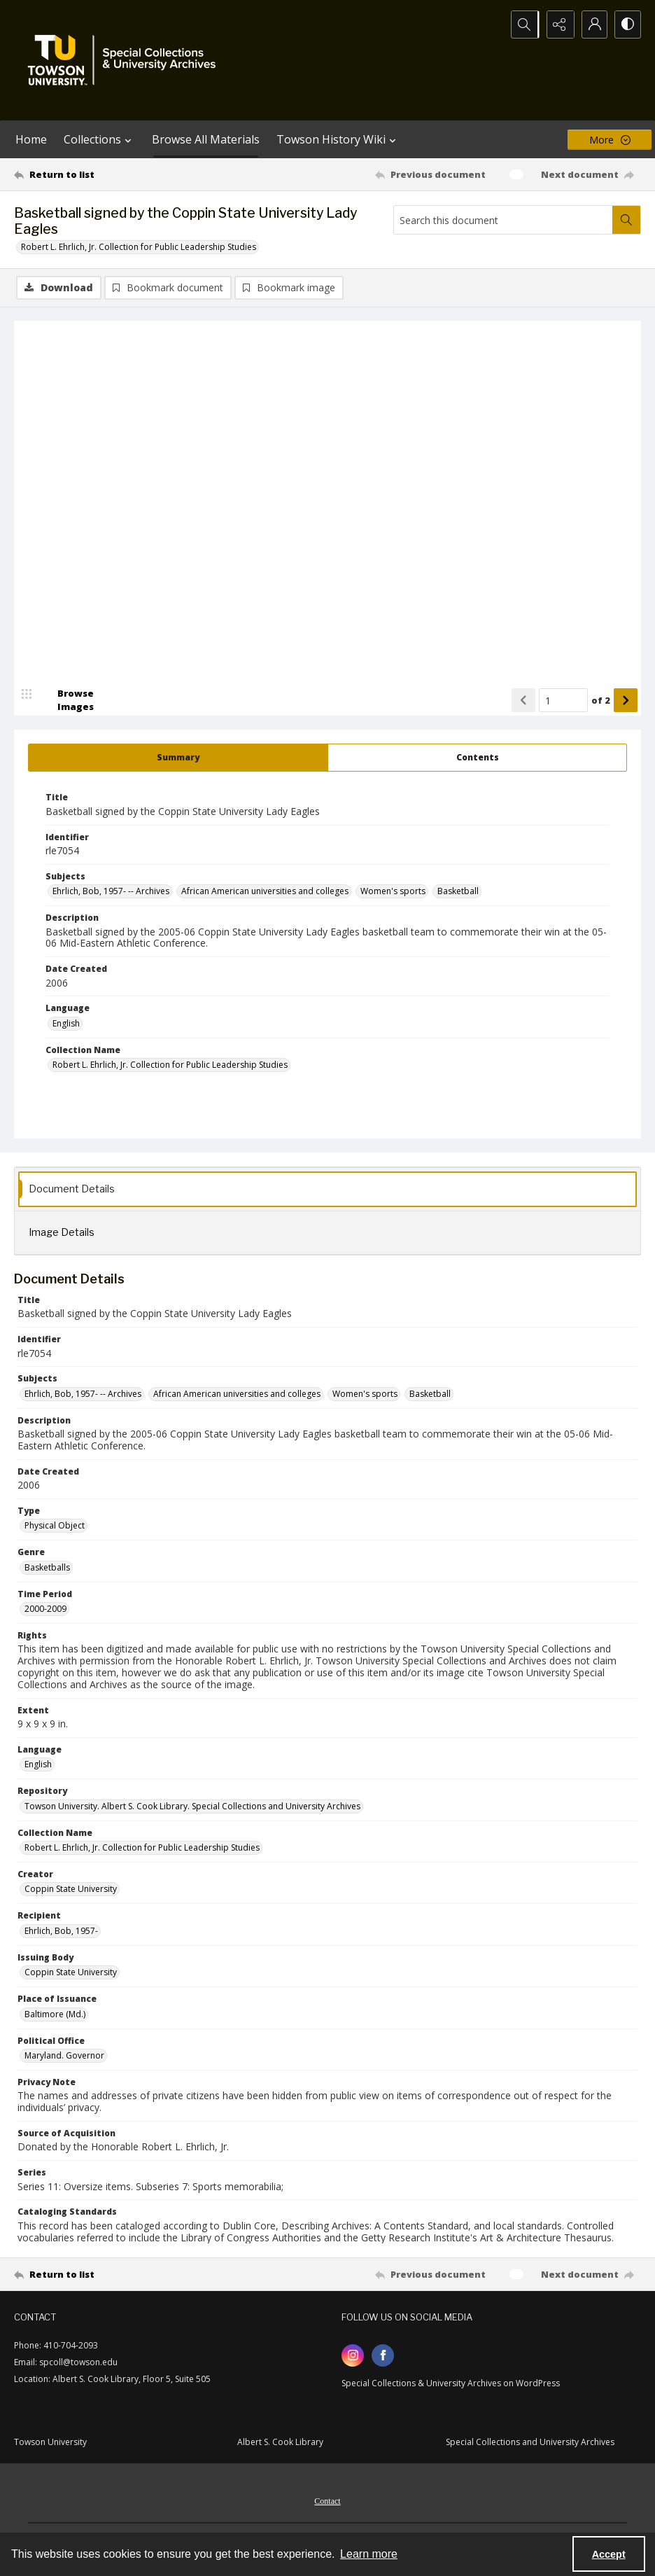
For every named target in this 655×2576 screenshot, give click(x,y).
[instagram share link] (352, 2356)
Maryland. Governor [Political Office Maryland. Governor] (64, 2056)
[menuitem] (327, 2500)
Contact (327, 2502)
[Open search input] (522, 24)
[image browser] (66, 700)
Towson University (50, 2443)
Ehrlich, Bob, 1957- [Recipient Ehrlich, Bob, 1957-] (61, 1931)
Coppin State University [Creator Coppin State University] (70, 1889)
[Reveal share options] (557, 24)
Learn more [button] (368, 2554)
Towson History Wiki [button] (338, 139)
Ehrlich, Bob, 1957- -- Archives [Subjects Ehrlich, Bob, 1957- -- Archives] (110, 892)
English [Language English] (66, 1024)
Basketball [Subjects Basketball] (458, 892)
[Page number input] (563, 701)
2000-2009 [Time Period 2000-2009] (45, 1609)
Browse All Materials (206, 139)
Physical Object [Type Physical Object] (54, 1526)
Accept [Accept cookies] (609, 2554)
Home (31, 139)
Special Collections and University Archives (530, 2443)
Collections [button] (99, 139)
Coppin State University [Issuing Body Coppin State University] (70, 1973)
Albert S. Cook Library (280, 2443)
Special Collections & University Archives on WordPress (450, 2384)
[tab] (178, 758)
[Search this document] (503, 220)
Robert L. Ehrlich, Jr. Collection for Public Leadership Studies (138, 247)
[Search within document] (626, 220)
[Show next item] (626, 701)
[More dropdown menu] (610, 140)
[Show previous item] (523, 701)
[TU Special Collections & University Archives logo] (126, 60)
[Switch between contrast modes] (627, 24)
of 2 (600, 701)
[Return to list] (98, 174)
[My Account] (592, 24)
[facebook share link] (383, 2356)
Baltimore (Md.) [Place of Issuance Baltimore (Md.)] (54, 2015)
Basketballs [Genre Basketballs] (47, 1568)
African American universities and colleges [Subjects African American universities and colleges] (264, 892)
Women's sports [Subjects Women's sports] (392, 892)
